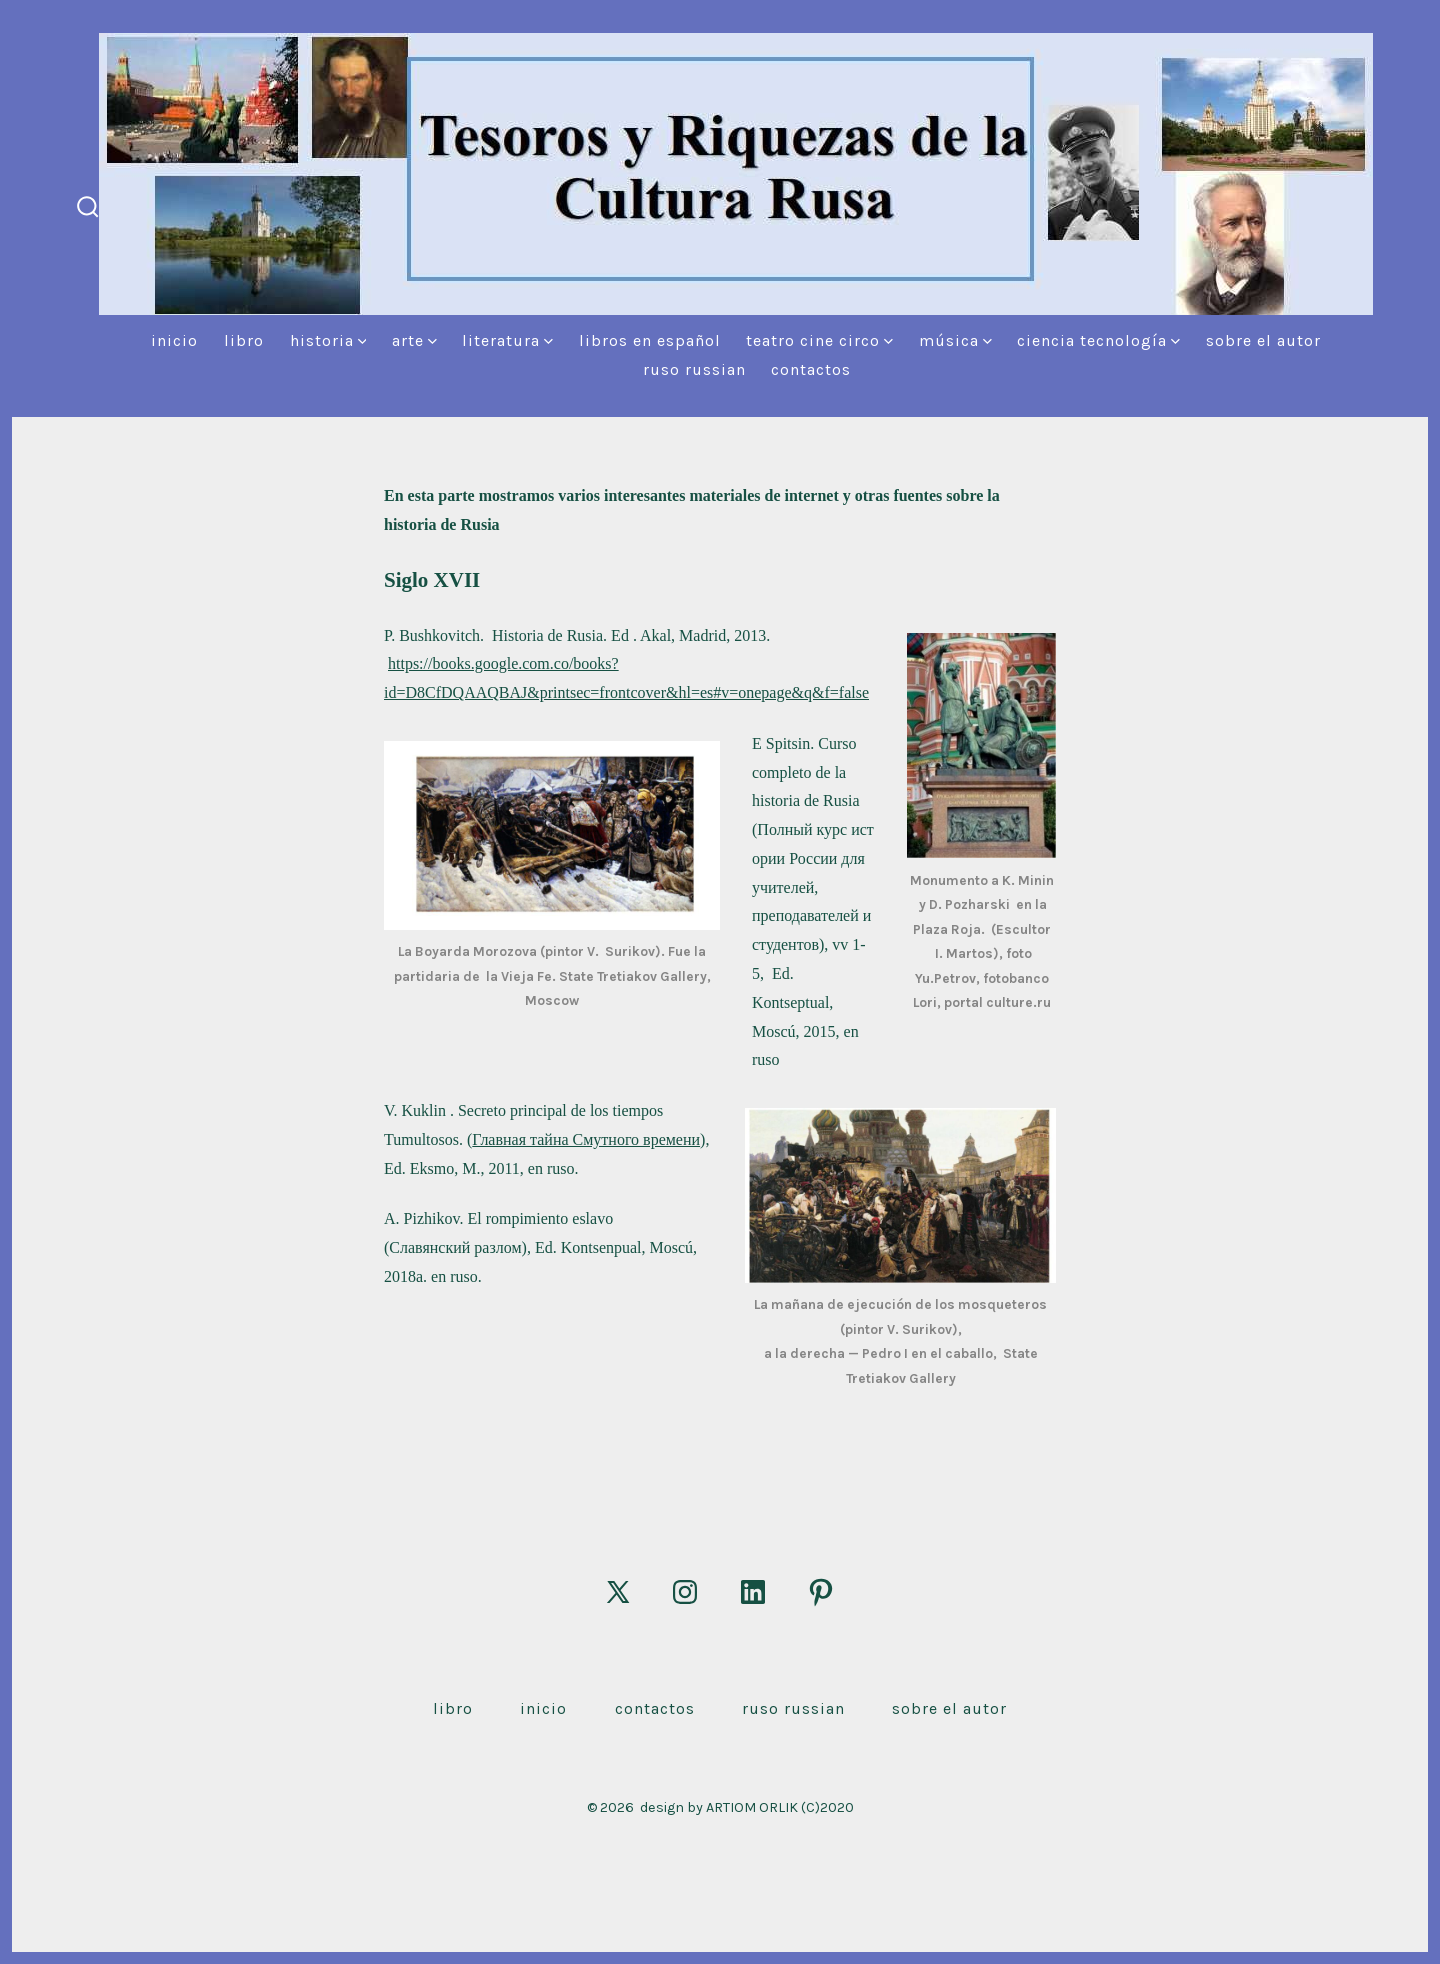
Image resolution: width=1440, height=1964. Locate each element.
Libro (244, 340)
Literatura (507, 340)
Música (955, 340)
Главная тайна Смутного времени (586, 1139)
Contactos (811, 369)
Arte (414, 340)
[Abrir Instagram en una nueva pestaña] (685, 1592)
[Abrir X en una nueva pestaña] (618, 1592)
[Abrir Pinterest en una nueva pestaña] (821, 1592)
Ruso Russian (694, 369)
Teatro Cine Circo (819, 340)
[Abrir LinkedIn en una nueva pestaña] (753, 1592)
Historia (328, 340)
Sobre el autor (1263, 340)
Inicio (174, 340)
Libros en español (650, 340)
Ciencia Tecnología (1098, 340)
